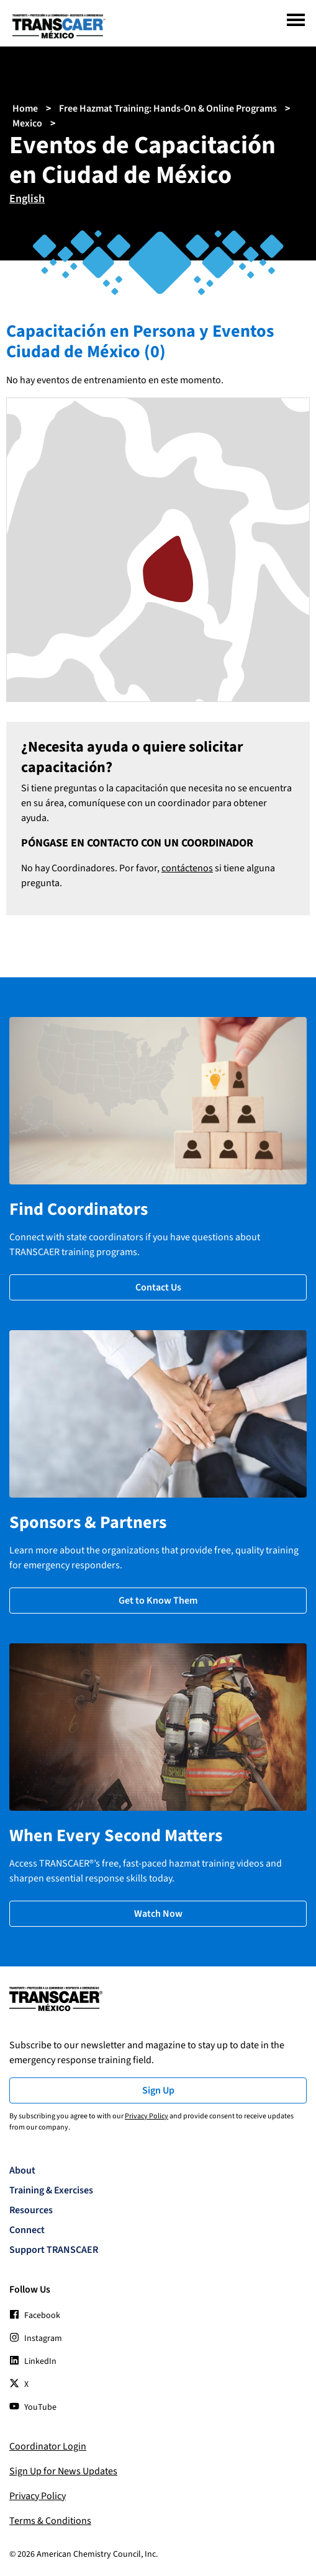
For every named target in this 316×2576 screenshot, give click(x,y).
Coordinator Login (47, 2446)
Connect (27, 2230)
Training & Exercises (51, 2190)
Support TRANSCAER (53, 2250)
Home (25, 108)
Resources (31, 2210)
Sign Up (158, 2090)
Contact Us (158, 1287)
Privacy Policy (146, 2116)
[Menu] (296, 19)
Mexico (27, 123)
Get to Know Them (158, 1600)
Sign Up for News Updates (63, 2471)
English (27, 199)
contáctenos (187, 868)
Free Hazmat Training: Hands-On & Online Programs (168, 108)
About (22, 2170)
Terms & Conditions (50, 2521)
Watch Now (158, 1914)
